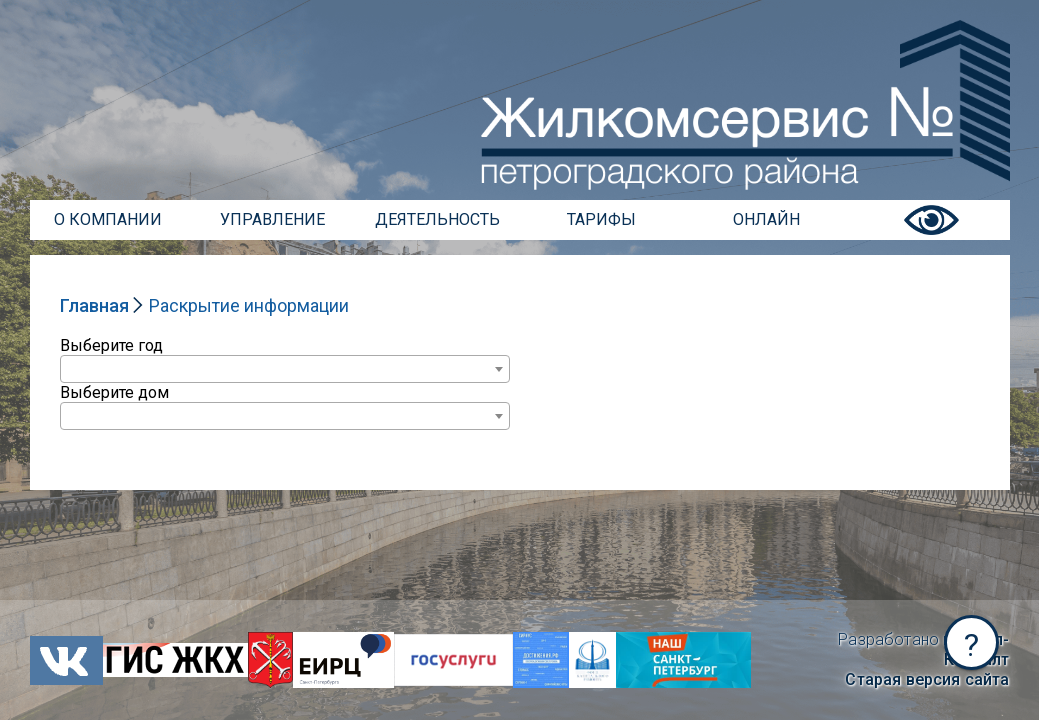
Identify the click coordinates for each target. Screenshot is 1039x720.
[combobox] (285, 369)
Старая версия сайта (927, 679)
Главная (94, 305)
